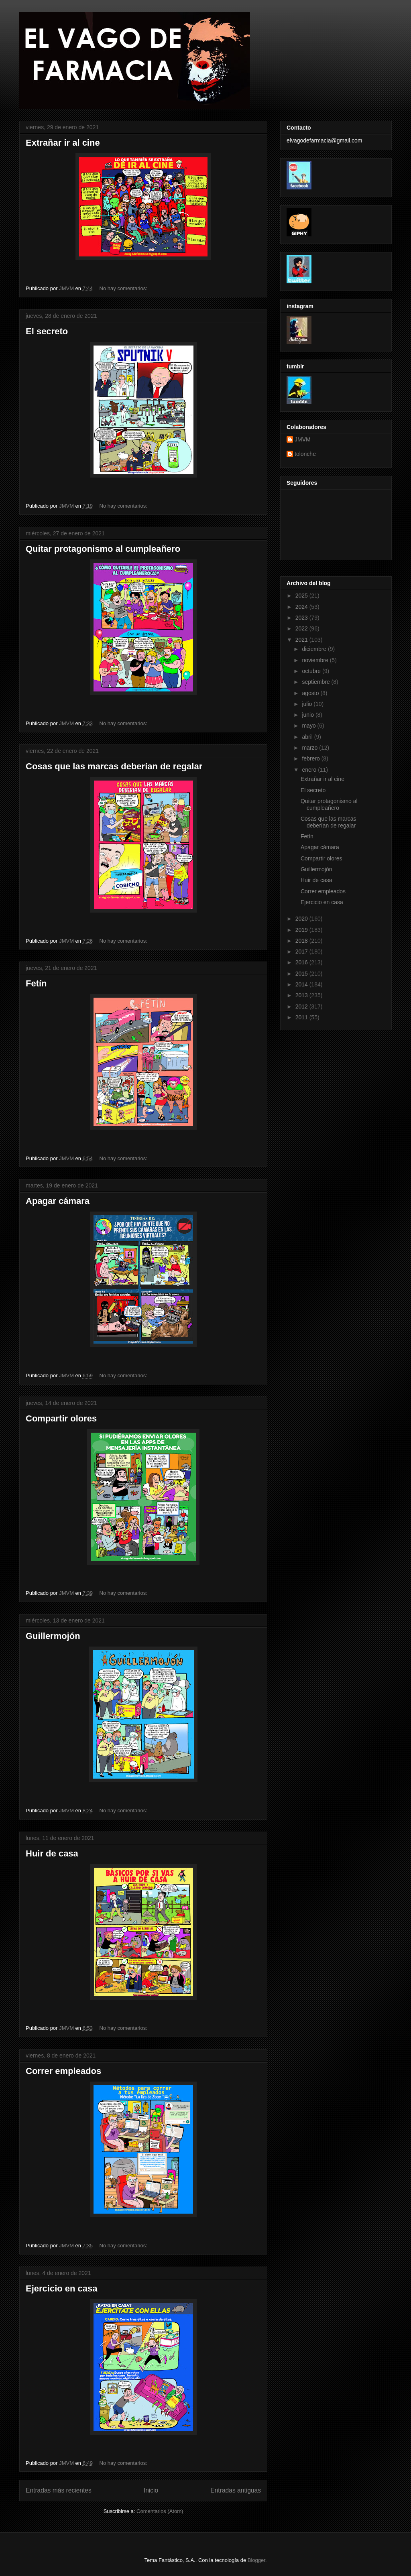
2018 (302, 940)
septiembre (316, 682)
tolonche (305, 454)
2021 (302, 639)
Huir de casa (52, 1853)
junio (308, 715)
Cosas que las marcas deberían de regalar (114, 766)
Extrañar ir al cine (63, 143)
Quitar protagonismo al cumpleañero (103, 549)
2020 (302, 918)
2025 (302, 595)
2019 (302, 930)
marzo (310, 747)
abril (308, 737)
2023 (302, 617)
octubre (312, 671)
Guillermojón (53, 1636)
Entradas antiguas (235, 2490)
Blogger (256, 2560)
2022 (302, 628)
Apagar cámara (58, 1201)
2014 (302, 984)
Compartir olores (61, 1418)
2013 (302, 995)
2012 (302, 1006)
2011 (302, 1017)
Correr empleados (63, 2071)
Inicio (151, 2490)
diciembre (315, 649)
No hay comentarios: (124, 288)
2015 (302, 973)
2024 (302, 607)
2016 (302, 962)
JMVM (303, 439)
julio (307, 704)
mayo (309, 725)
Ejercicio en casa (62, 2288)
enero (310, 769)
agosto (311, 693)
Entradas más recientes (59, 2490)
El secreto (47, 331)
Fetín (36, 983)
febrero (311, 758)
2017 (302, 951)
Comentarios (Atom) (159, 2511)
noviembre (316, 660)
